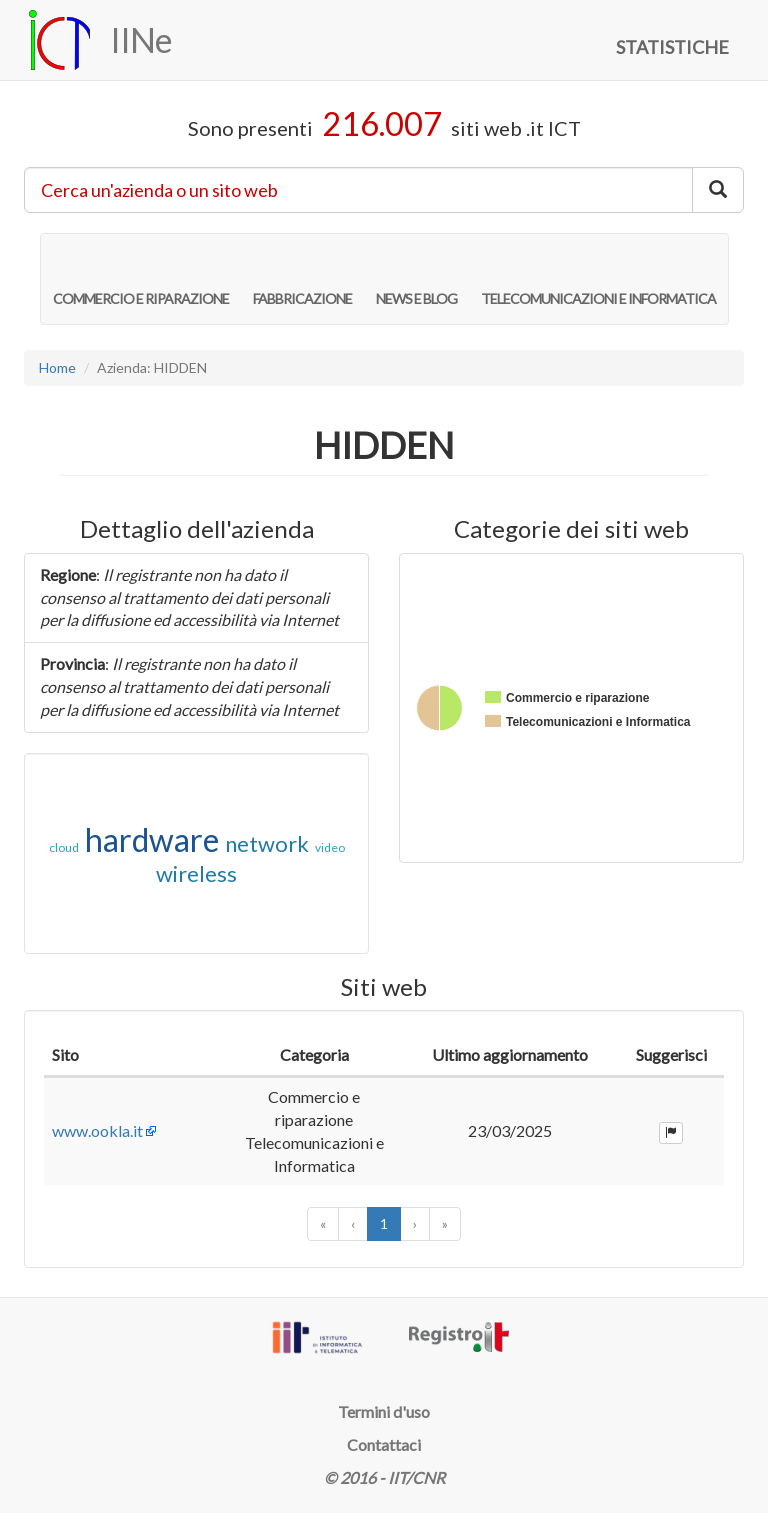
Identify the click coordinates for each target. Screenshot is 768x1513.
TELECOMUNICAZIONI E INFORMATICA (598, 278)
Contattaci (384, 1444)
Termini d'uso (384, 1411)
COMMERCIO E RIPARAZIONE (141, 278)
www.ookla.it (97, 1130)
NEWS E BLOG (416, 278)
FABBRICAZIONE (302, 278)
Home (57, 367)
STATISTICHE (672, 47)
